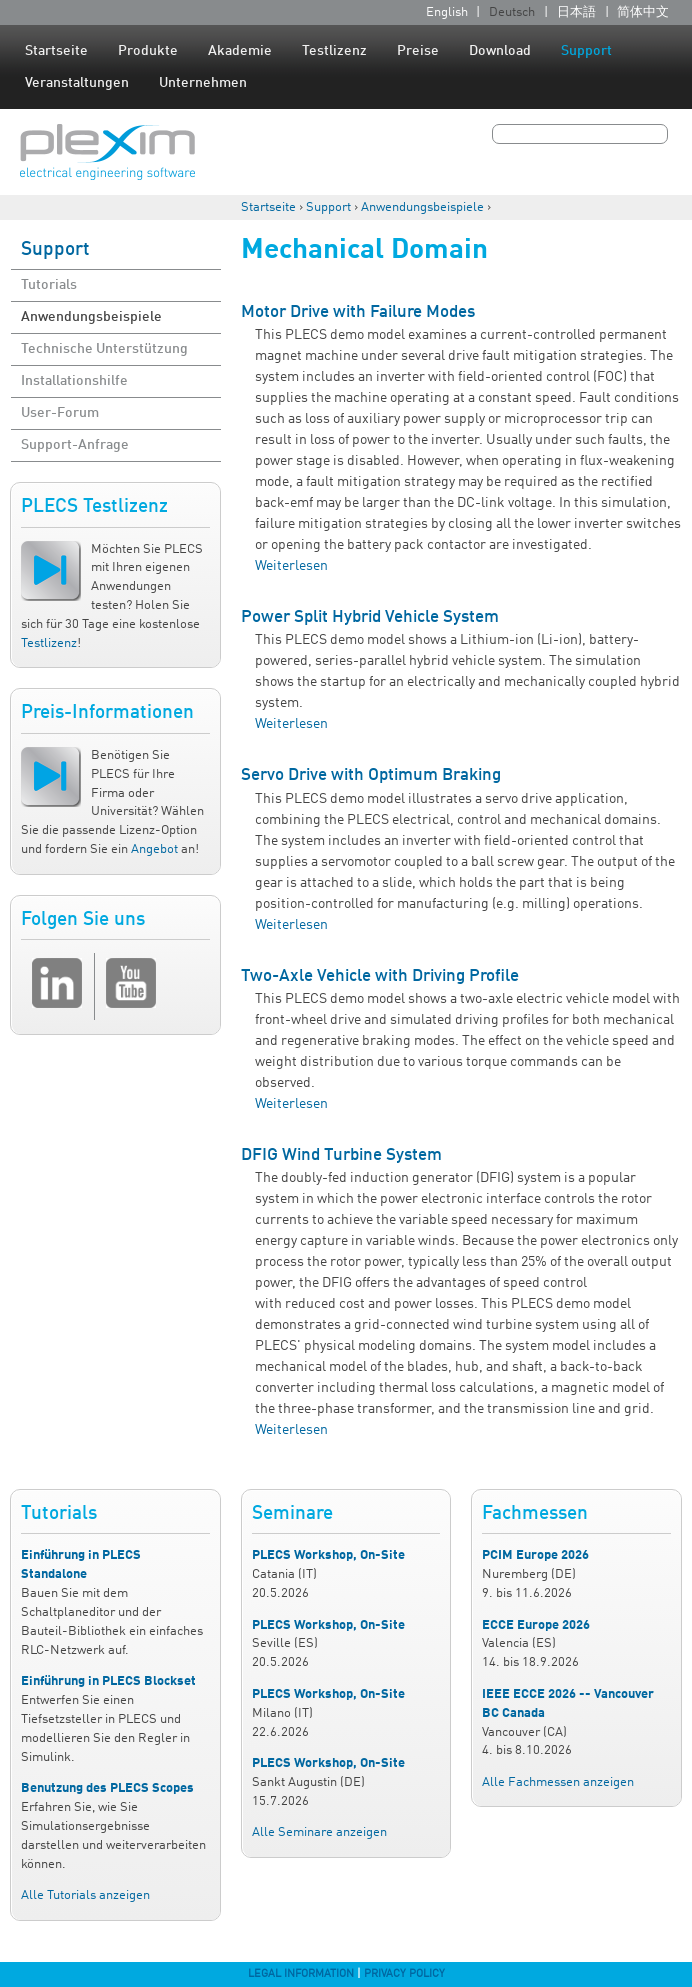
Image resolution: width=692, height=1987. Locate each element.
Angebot (154, 849)
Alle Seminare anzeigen (319, 1832)
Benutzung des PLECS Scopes (107, 1788)
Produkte (148, 51)
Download (500, 51)
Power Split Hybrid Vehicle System (370, 617)
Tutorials (49, 285)
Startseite (56, 51)
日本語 (576, 12)
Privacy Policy (404, 1974)
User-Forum (60, 413)
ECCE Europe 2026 (536, 1625)
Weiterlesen (291, 566)
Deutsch (512, 12)
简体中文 (643, 12)
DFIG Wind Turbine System (341, 1155)
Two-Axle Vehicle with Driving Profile (380, 976)
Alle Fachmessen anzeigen (558, 1782)
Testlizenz (334, 51)
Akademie (240, 51)
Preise (418, 51)
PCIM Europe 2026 (535, 1555)
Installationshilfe (74, 381)
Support (586, 51)
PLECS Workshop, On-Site (328, 1555)
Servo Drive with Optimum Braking (371, 775)
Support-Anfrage (75, 445)
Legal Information (301, 1974)
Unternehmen (203, 83)
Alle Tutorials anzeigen (85, 1895)
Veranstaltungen (77, 83)
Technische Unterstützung (104, 349)
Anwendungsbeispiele (422, 207)
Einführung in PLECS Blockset (108, 1681)
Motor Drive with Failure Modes (358, 312)
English (447, 12)
